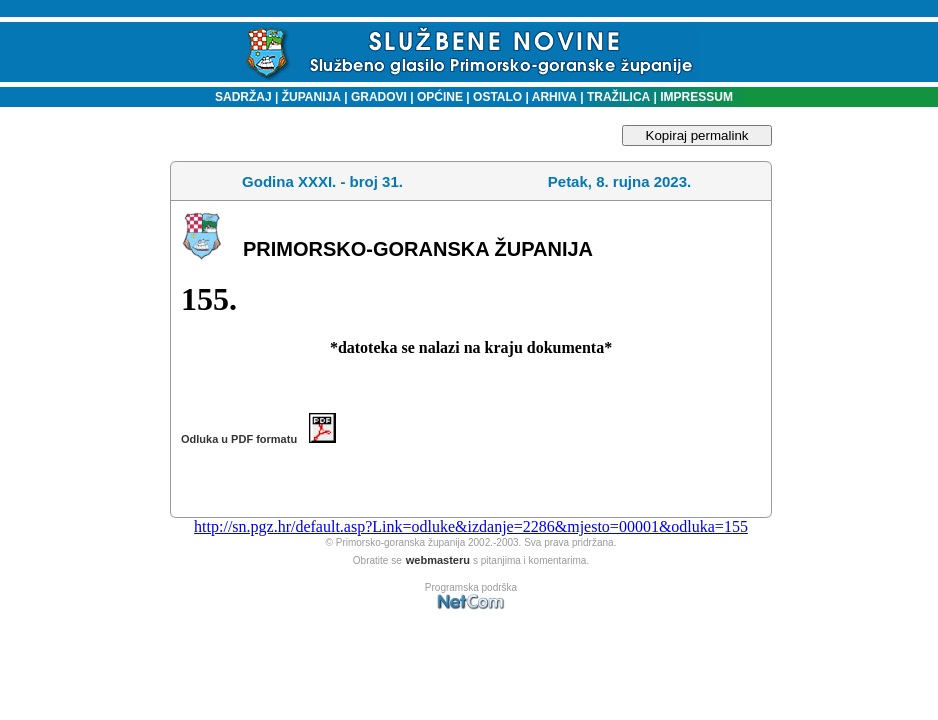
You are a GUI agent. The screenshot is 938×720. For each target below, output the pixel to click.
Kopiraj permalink (697, 135)
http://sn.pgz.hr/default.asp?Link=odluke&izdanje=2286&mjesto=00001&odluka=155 (471, 526)
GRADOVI (379, 97)
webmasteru (438, 560)
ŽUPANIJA (311, 97)
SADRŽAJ (238, 97)
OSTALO (497, 97)
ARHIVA (553, 97)
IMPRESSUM (696, 97)
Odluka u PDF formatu (258, 439)
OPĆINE (440, 97)
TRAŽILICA (617, 97)
